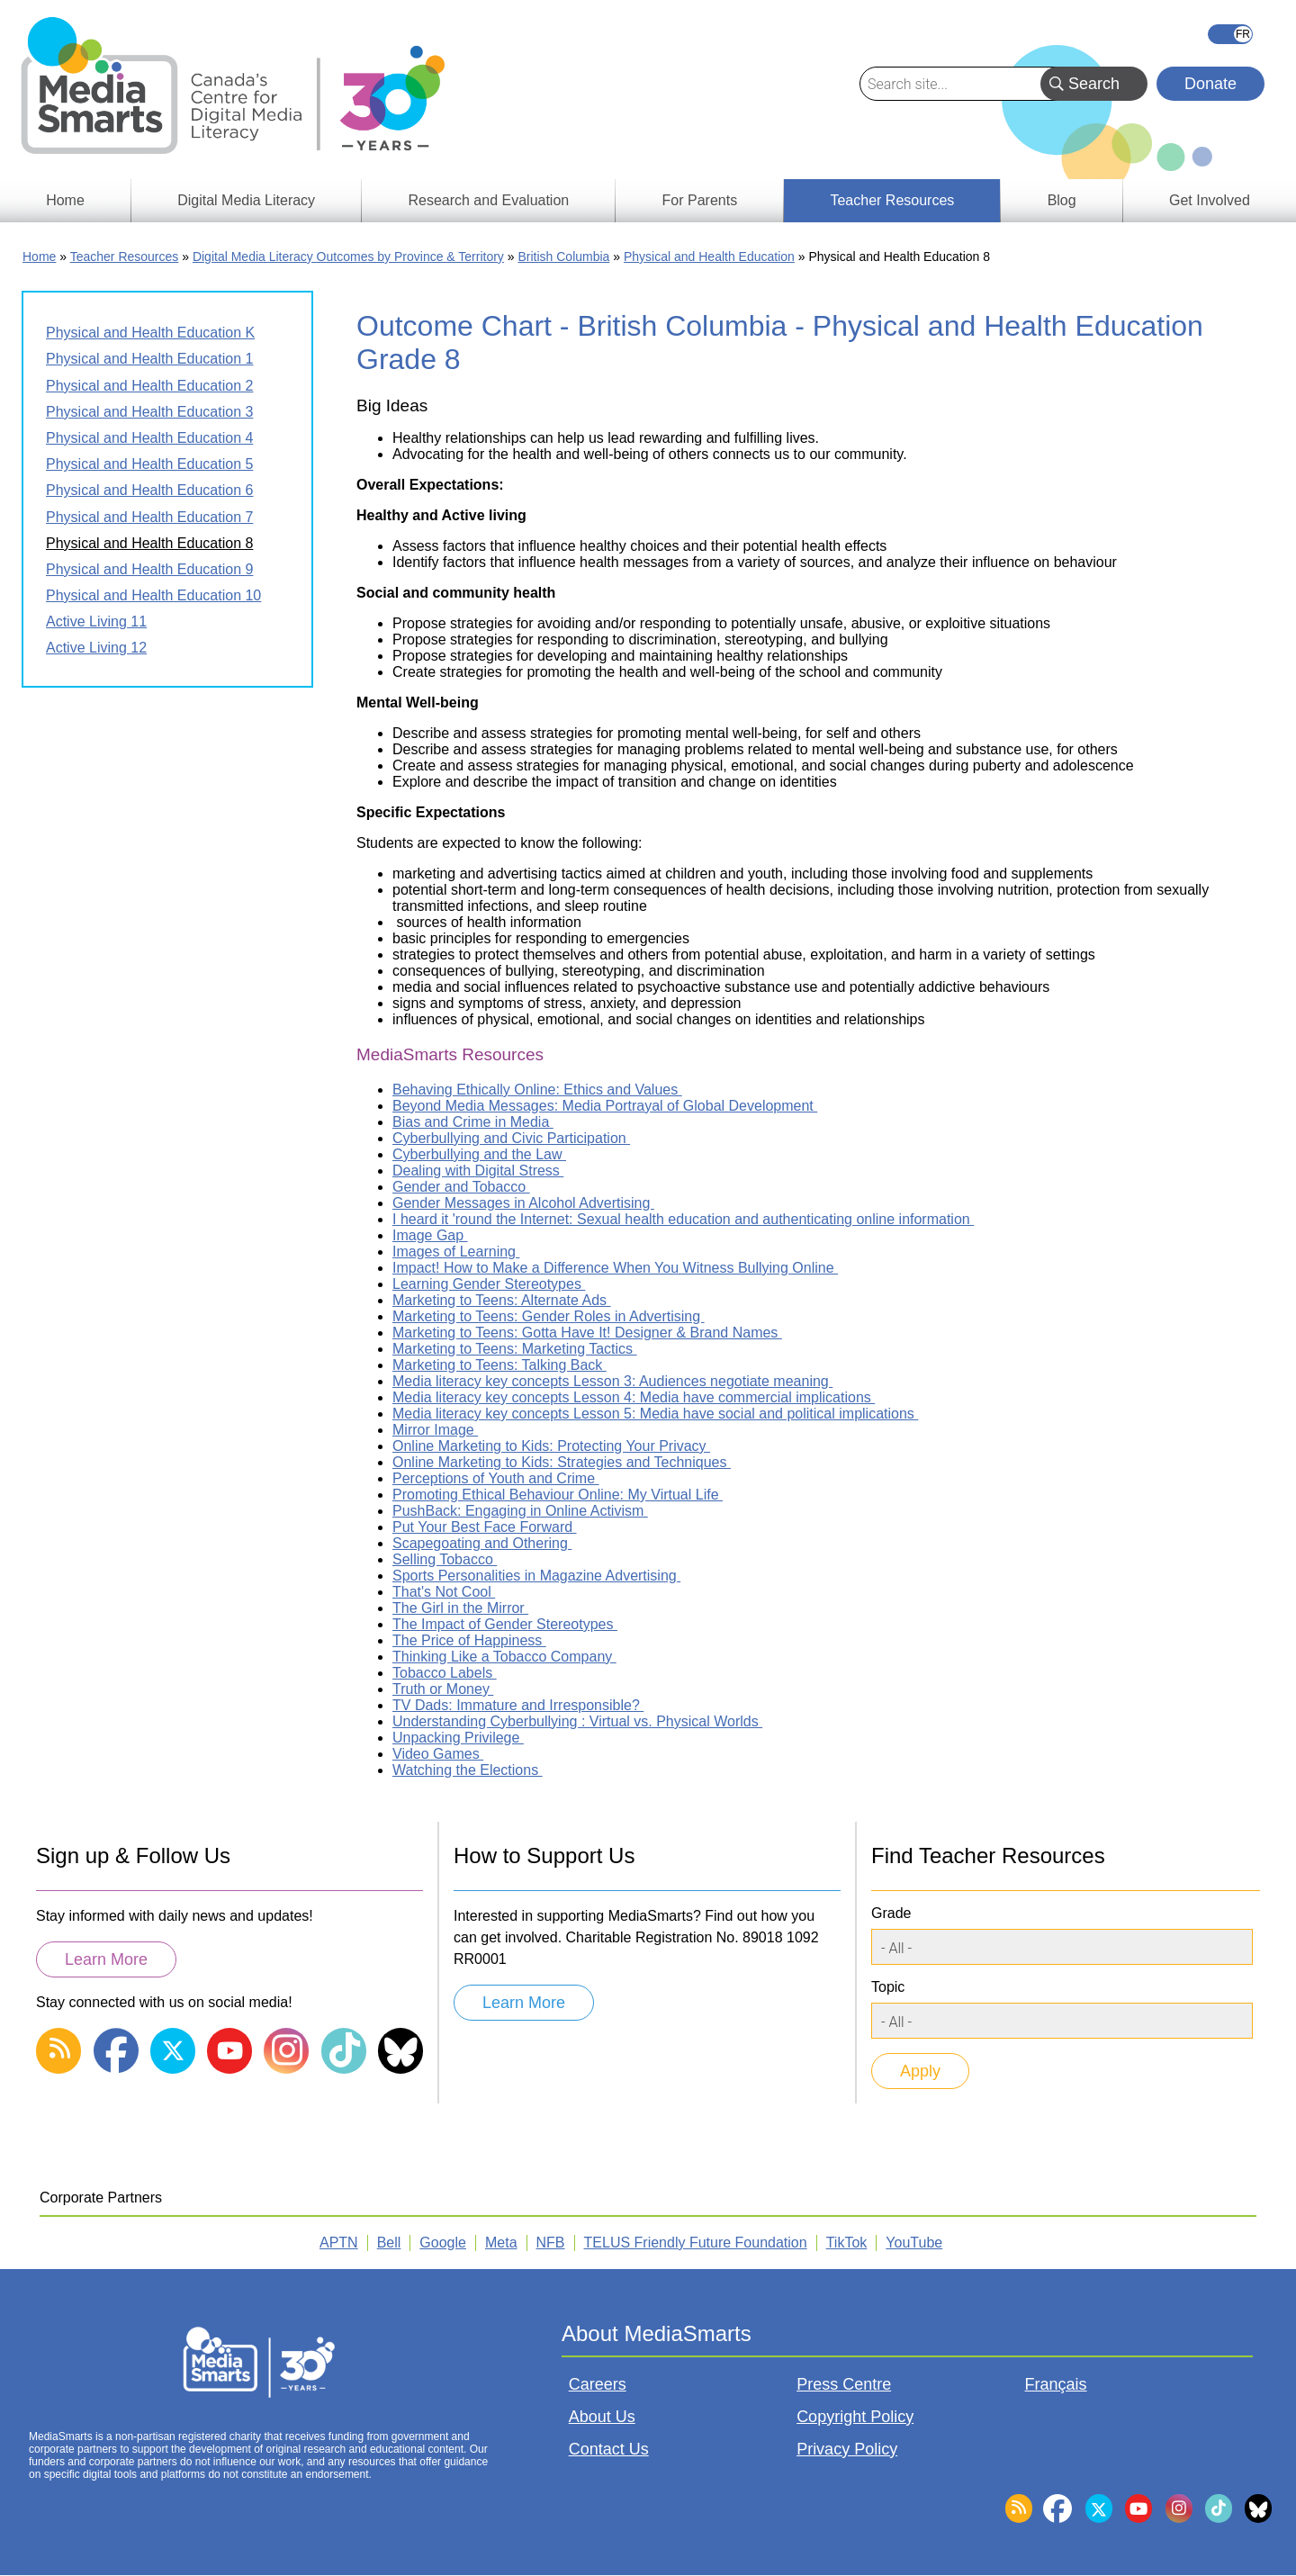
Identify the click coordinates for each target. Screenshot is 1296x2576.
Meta (501, 2242)
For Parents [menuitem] (700, 200)
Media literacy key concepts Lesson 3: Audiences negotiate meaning (612, 1381)
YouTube (914, 2242)
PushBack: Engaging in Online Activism (520, 1510)
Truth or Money (442, 1689)
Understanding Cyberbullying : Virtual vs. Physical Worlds (577, 1721)
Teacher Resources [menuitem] (892, 200)
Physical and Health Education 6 (149, 490)
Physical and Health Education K (150, 332)
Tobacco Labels (444, 1672)
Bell (389, 2242)
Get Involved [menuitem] (1209, 200)
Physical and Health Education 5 (149, 464)
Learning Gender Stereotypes (488, 1284)
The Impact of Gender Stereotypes (504, 1624)
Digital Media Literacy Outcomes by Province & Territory (348, 256)
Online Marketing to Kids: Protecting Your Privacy (551, 1446)
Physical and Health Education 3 (149, 411)
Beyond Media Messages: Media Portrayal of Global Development (604, 1105)
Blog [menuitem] (1062, 200)
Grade (891, 1913)
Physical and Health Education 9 (149, 569)
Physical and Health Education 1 (149, 358)
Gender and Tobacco (461, 1186)
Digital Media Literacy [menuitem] (246, 200)
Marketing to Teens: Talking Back (499, 1365)
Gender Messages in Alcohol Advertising (523, 1203)
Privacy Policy (846, 2449)
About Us (602, 2417)
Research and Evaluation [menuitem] (488, 200)
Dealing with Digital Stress (477, 1170)
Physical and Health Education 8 (149, 543)
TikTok (847, 2242)
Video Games (437, 1753)
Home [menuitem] (65, 200)
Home (39, 256)
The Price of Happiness (469, 1640)
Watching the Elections (467, 1770)
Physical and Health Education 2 (149, 385)
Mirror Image (435, 1429)
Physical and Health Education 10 (153, 595)
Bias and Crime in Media (473, 1122)
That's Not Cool (443, 1591)
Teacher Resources (124, 256)
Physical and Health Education (709, 256)
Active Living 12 (96, 647)
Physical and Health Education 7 (149, 517)
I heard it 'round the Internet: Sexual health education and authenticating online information (683, 1219)
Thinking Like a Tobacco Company (504, 1656)
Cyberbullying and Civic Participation (511, 1138)
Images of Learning (455, 1251)
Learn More (106, 1959)
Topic (887, 1987)
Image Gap (430, 1235)
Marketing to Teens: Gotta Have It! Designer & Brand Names (587, 1332)
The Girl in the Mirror (460, 1608)
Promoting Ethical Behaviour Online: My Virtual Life (557, 1494)
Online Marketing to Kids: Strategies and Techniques (561, 1462)
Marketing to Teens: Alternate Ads (501, 1300)
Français (1230, 34)
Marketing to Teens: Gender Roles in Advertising (548, 1316)
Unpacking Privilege (458, 1737)
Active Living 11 (96, 621)
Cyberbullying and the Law (479, 1154)
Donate (1210, 84)
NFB (550, 2242)
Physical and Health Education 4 (149, 438)
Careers (597, 2384)
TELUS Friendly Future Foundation (695, 2242)
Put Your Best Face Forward (484, 1527)
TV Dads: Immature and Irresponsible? (518, 1705)
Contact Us (609, 2449)
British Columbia (563, 256)
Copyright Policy (855, 2417)
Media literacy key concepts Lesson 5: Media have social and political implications (655, 1413)
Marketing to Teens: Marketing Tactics (514, 1348)
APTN (339, 2242)
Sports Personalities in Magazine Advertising (536, 1575)
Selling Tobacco (444, 1559)
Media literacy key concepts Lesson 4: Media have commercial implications (633, 1397)
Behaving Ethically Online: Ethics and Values (537, 1089)
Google (442, 2242)
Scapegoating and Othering (482, 1543)
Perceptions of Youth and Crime (495, 1478)
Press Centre (843, 2384)
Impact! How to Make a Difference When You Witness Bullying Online (615, 1267)
